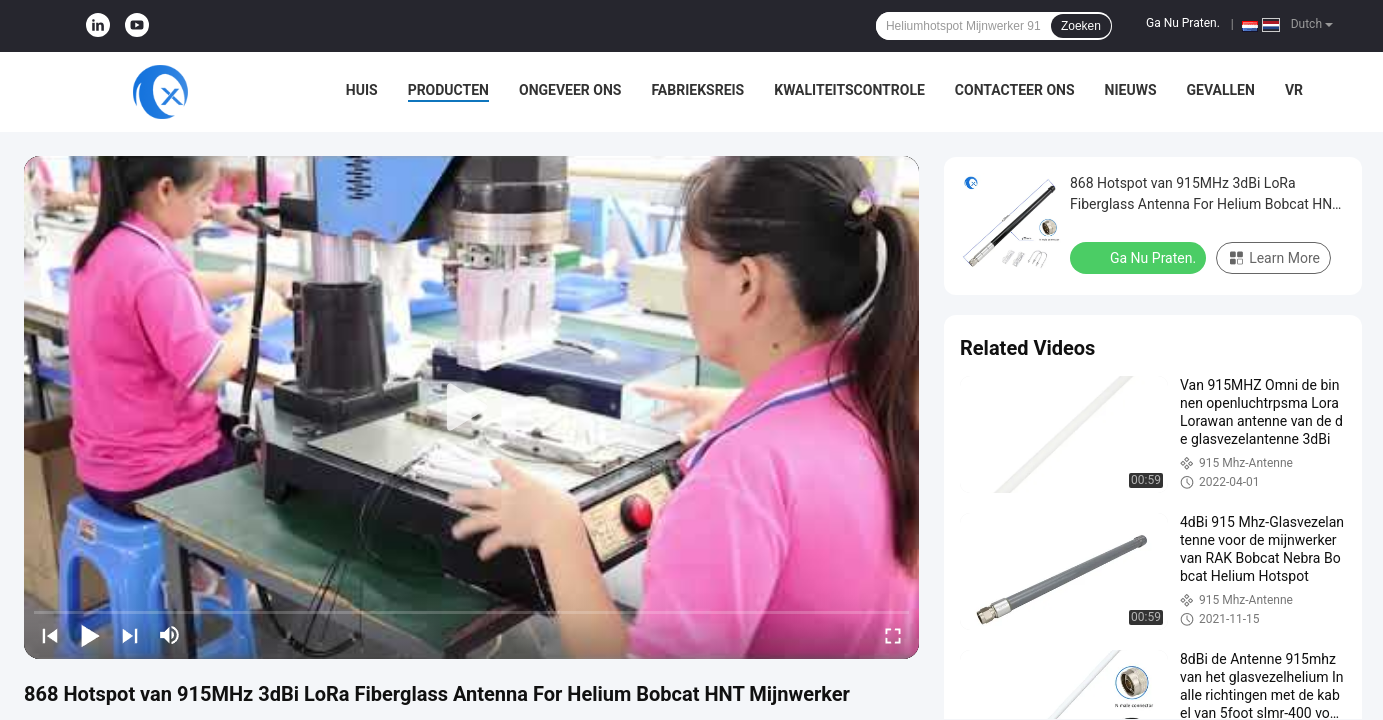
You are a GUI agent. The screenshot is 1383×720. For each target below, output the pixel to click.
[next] (130, 635)
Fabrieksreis (697, 90)
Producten (448, 90)
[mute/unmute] (170, 635)
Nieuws (1131, 90)
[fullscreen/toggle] (893, 635)
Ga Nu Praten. (1183, 23)
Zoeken (1081, 26)
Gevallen (1221, 90)
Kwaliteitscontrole (849, 90)
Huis (362, 90)
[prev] (50, 635)
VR (1294, 90)
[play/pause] (90, 635)
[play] (472, 408)
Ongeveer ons (570, 90)
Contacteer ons (1015, 90)
